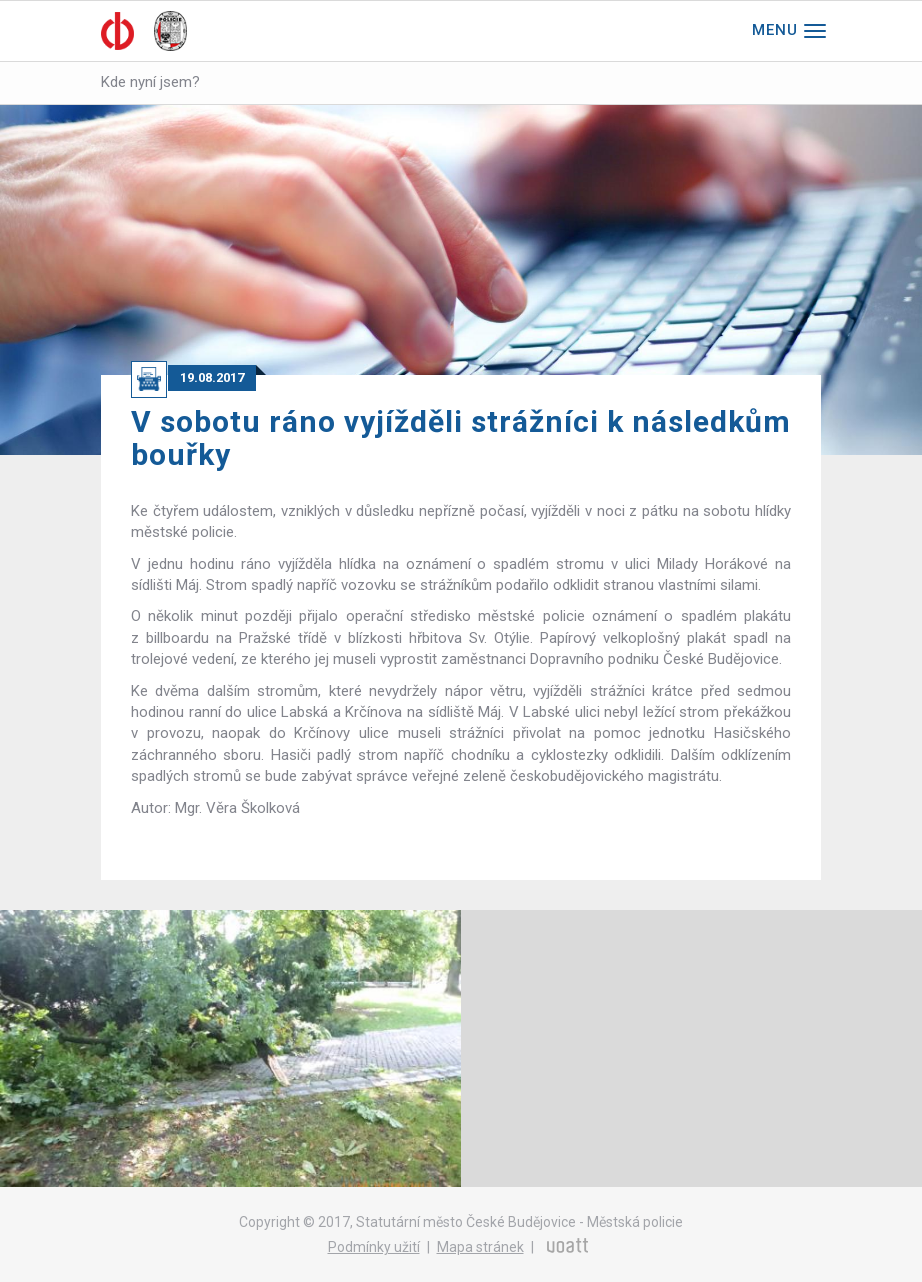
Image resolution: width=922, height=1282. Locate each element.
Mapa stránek (480, 1247)
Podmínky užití (374, 1247)
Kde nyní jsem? (150, 82)
